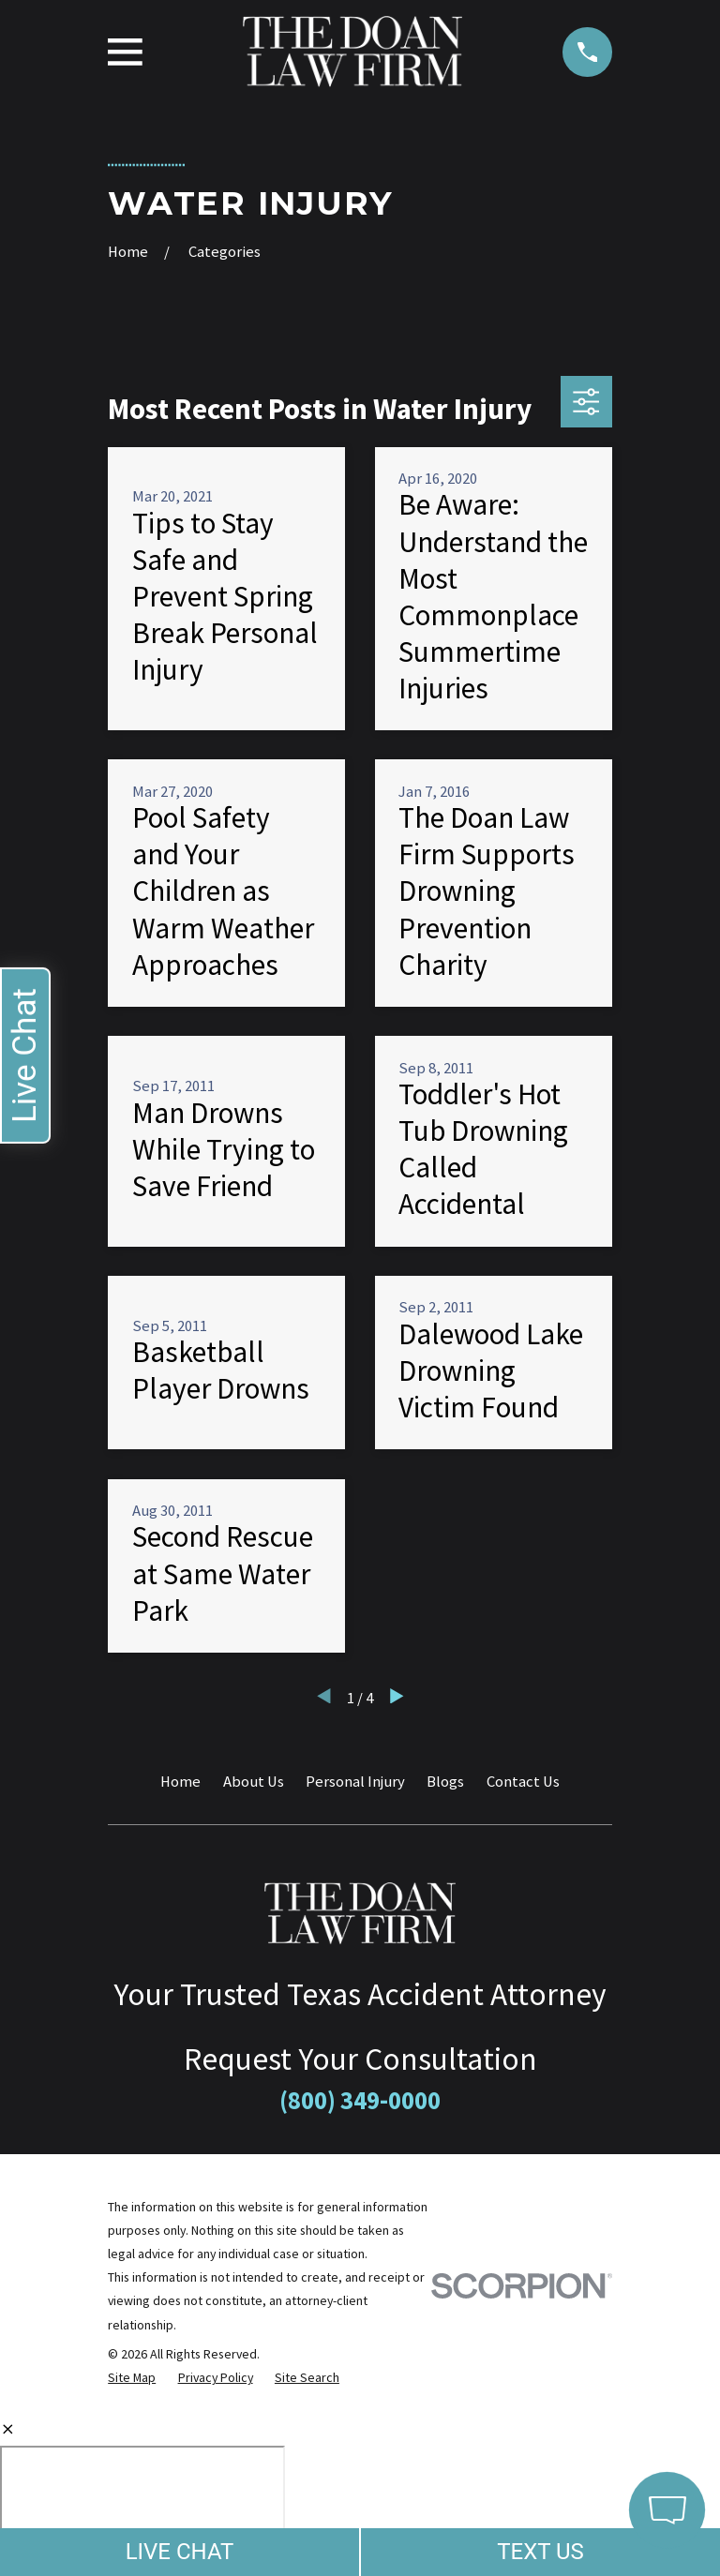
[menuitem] (132, 2377)
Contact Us (523, 1781)
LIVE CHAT (180, 2552)
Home (180, 1781)
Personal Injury (355, 1781)
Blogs (445, 1781)
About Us (253, 1781)
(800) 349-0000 (360, 2100)
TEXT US (540, 2552)
